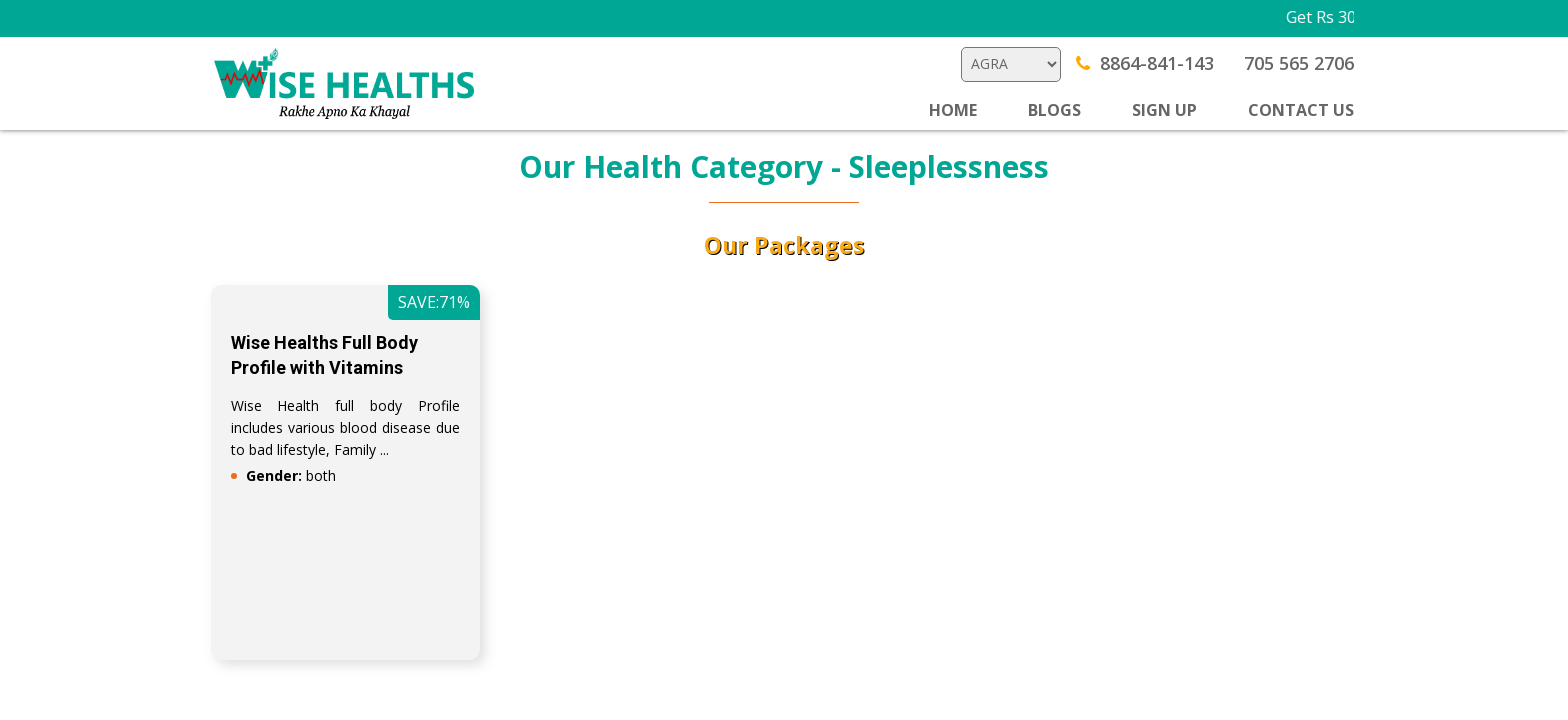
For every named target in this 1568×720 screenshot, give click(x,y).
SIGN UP (1164, 110)
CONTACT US (1301, 110)
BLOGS (1054, 110)
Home (953, 110)
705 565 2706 (1299, 63)
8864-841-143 (1145, 63)
